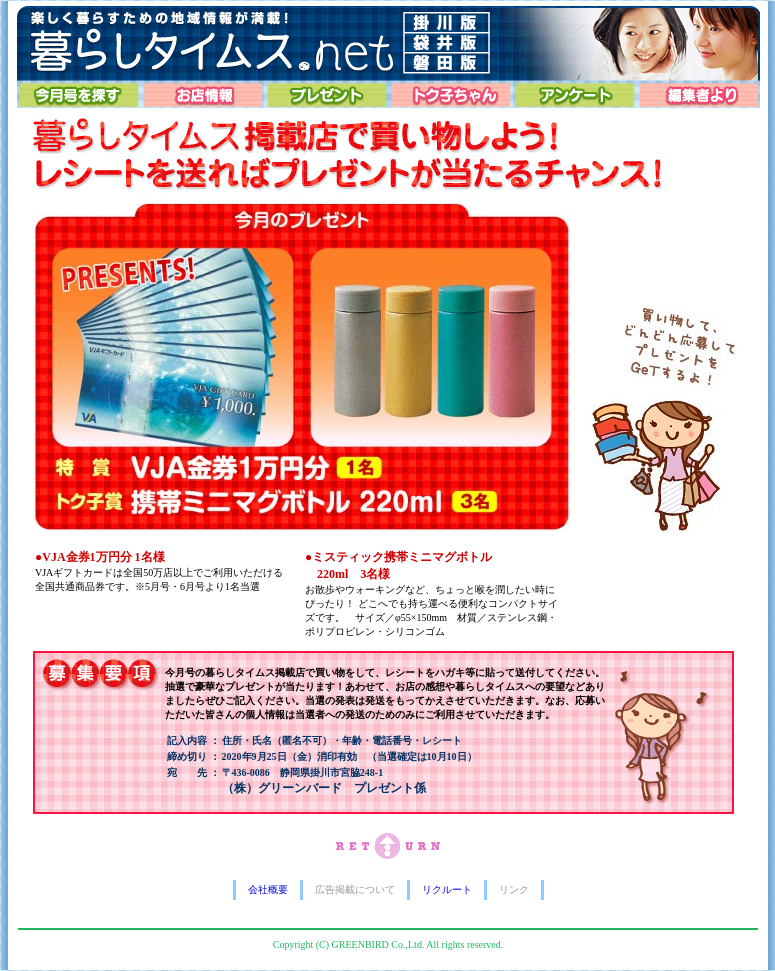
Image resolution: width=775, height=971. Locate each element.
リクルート (447, 889)
